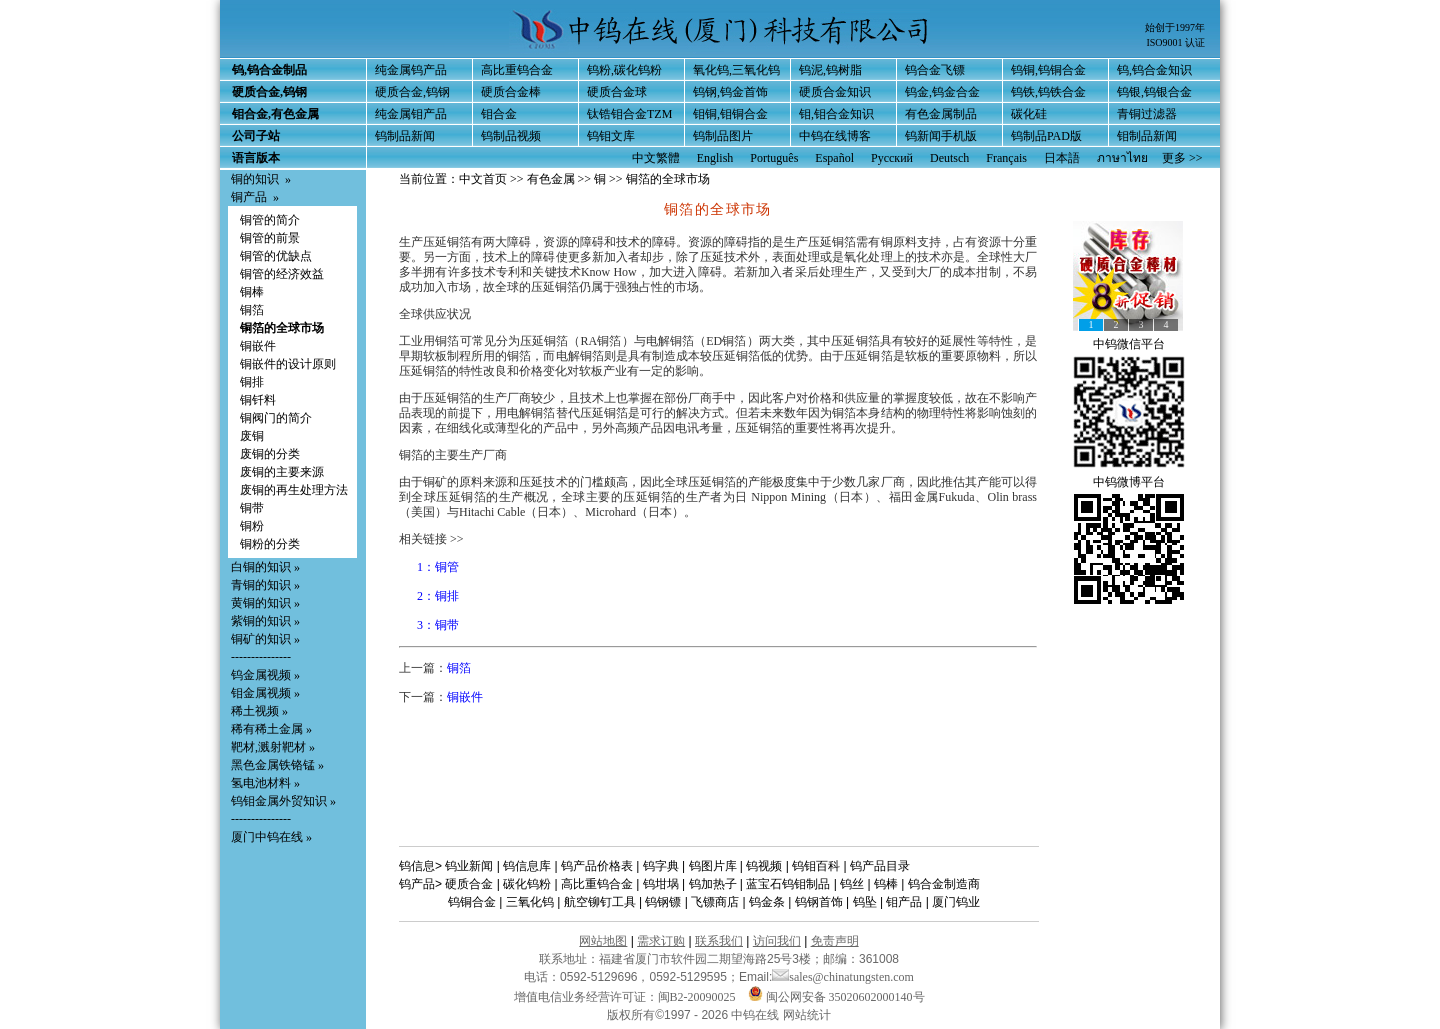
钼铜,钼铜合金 (730, 114)
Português (774, 158)
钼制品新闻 (1147, 136)
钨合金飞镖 (935, 70)
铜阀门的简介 (276, 418)
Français (1006, 158)
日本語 (1062, 158)
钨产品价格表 (597, 866)
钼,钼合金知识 (836, 114)
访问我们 (777, 941)
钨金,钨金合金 (942, 92)
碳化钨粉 (527, 884)
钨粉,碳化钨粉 (624, 70)
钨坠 (865, 902)
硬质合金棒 (511, 92)
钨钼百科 (816, 866)
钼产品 (904, 902)
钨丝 (852, 884)
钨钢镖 (663, 902)
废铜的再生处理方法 (294, 490)
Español (834, 158)
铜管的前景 (270, 238)
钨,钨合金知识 (1154, 70)
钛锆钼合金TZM (629, 114)
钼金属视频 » (265, 693)
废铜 (252, 436)
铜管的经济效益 (282, 274)
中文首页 (483, 179)
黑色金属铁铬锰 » (277, 765)
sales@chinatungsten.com (843, 977)
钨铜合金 (472, 902)
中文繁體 (656, 158)
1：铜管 (438, 567)
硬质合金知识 (835, 92)
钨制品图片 (723, 136)
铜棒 (252, 292)
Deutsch (949, 158)
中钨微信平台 (1129, 344)
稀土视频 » (259, 711)
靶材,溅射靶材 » (273, 747)
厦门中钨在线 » (271, 837)
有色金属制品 (941, 114)
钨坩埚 (661, 884)
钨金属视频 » (265, 675)
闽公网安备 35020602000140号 (836, 997)
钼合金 (499, 114)
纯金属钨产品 (411, 70)
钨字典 (661, 866)
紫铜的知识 (261, 621)
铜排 (252, 382)
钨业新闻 (469, 866)
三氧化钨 (530, 902)
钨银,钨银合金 (1154, 92)
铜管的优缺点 (276, 256)
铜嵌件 (258, 346)
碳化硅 (1029, 114)
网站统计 (807, 1015)
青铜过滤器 (1147, 114)
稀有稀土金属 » (271, 729)
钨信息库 (527, 866)
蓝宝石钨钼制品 (788, 884)
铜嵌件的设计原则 (288, 364)
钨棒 (886, 884)
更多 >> (1182, 158)
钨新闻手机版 (941, 136)
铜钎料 (258, 400)
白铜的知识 (261, 567)
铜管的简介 (270, 220)
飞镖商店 (715, 902)
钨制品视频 (511, 136)
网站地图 (603, 941)
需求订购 (661, 941)
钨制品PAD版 (1046, 136)
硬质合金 (469, 884)
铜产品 (249, 197)
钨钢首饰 (819, 902)
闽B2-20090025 (697, 997)
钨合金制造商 (944, 884)
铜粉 (252, 526)
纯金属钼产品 (411, 114)
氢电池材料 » (265, 783)
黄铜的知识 (261, 603)
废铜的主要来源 (282, 472)
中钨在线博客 (835, 136)
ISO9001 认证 (1175, 42)
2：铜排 (438, 596)
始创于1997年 (1175, 27)
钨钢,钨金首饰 (730, 92)
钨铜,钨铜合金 (1048, 70)
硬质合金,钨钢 (412, 92)
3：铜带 (438, 625)
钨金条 (767, 902)
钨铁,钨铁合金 (1048, 92)
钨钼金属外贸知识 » (283, 801)
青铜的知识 (261, 585)
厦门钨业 (956, 902)
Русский (892, 158)
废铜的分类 (270, 454)
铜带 (252, 508)
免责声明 (835, 941)
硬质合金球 (617, 92)
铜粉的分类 (270, 544)
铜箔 (252, 310)
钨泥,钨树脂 (830, 70)
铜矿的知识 (261, 639)
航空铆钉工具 (600, 902)
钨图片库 (713, 866)
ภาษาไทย (1122, 158)
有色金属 (551, 179)
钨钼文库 (611, 136)
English (715, 158)
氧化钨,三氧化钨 (736, 70)
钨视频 (764, 866)
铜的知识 (255, 179)
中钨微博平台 (1129, 482)
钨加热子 (713, 884)
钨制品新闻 (405, 136)
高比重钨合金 (517, 70)
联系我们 (719, 941)
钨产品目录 (880, 866)
